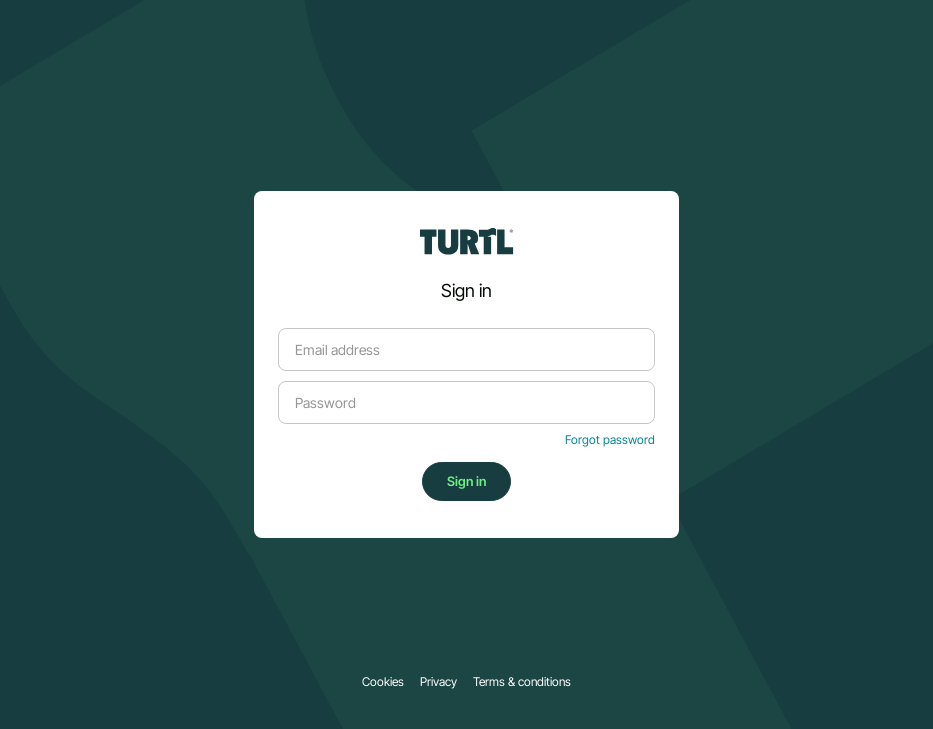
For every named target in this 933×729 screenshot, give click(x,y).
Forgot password (610, 440)
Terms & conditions (522, 682)
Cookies (383, 682)
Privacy (438, 682)
